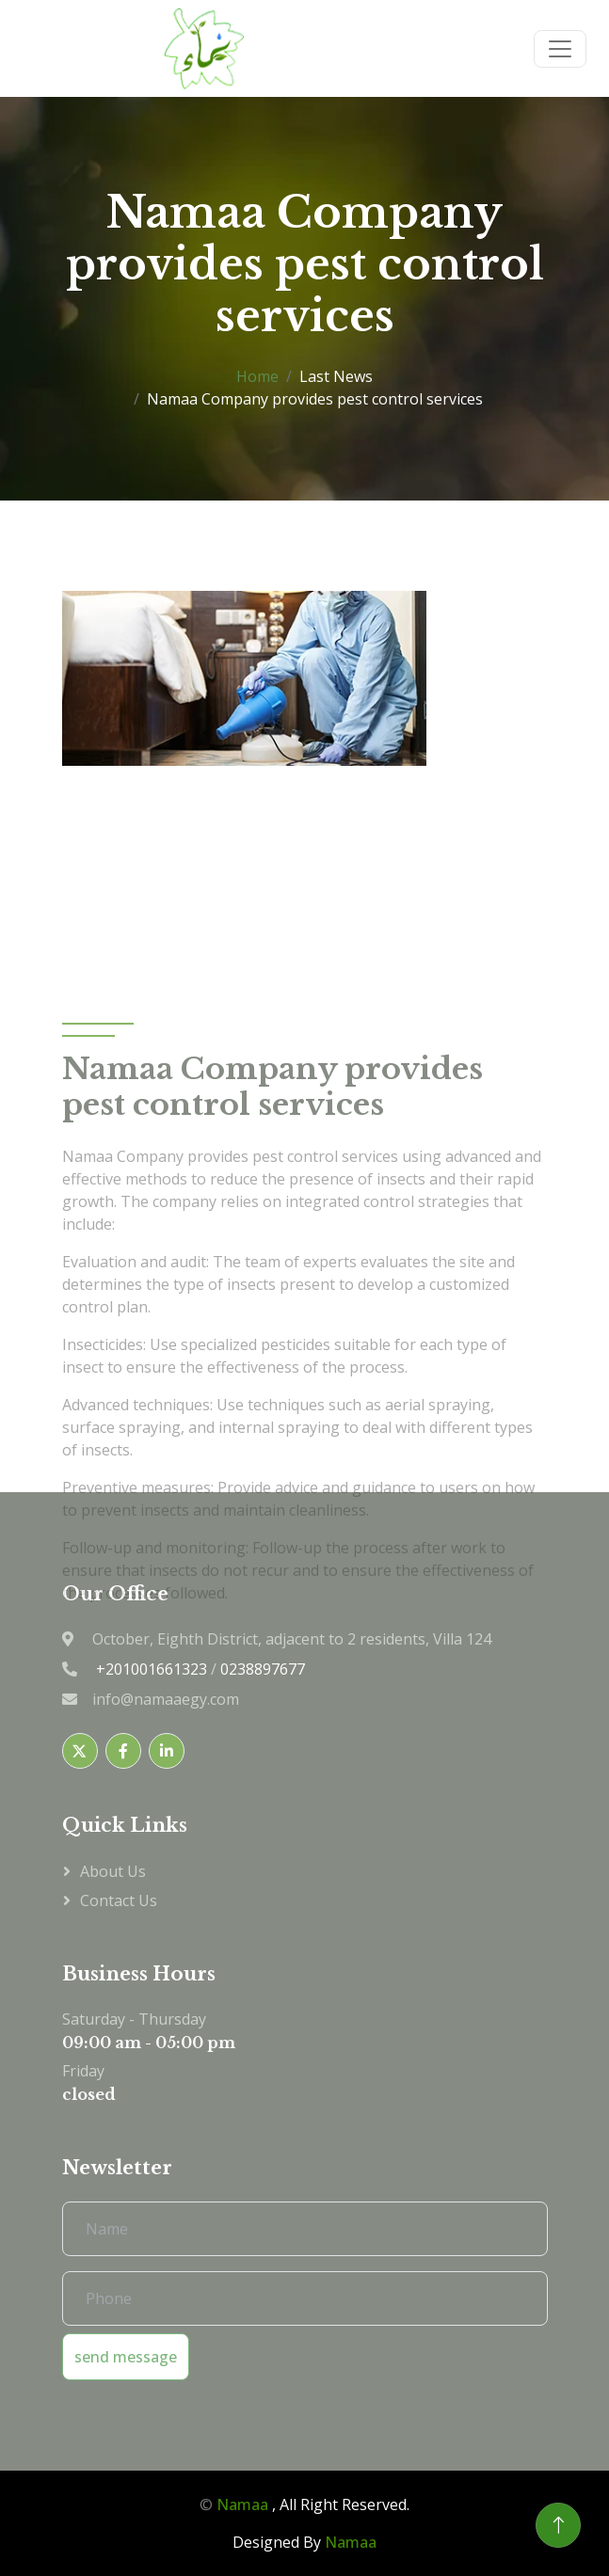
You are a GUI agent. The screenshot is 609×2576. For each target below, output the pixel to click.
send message (125, 2356)
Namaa (242, 2504)
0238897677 (262, 1669)
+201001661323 (151, 1669)
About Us (113, 1871)
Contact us (118, 1900)
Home (257, 376)
